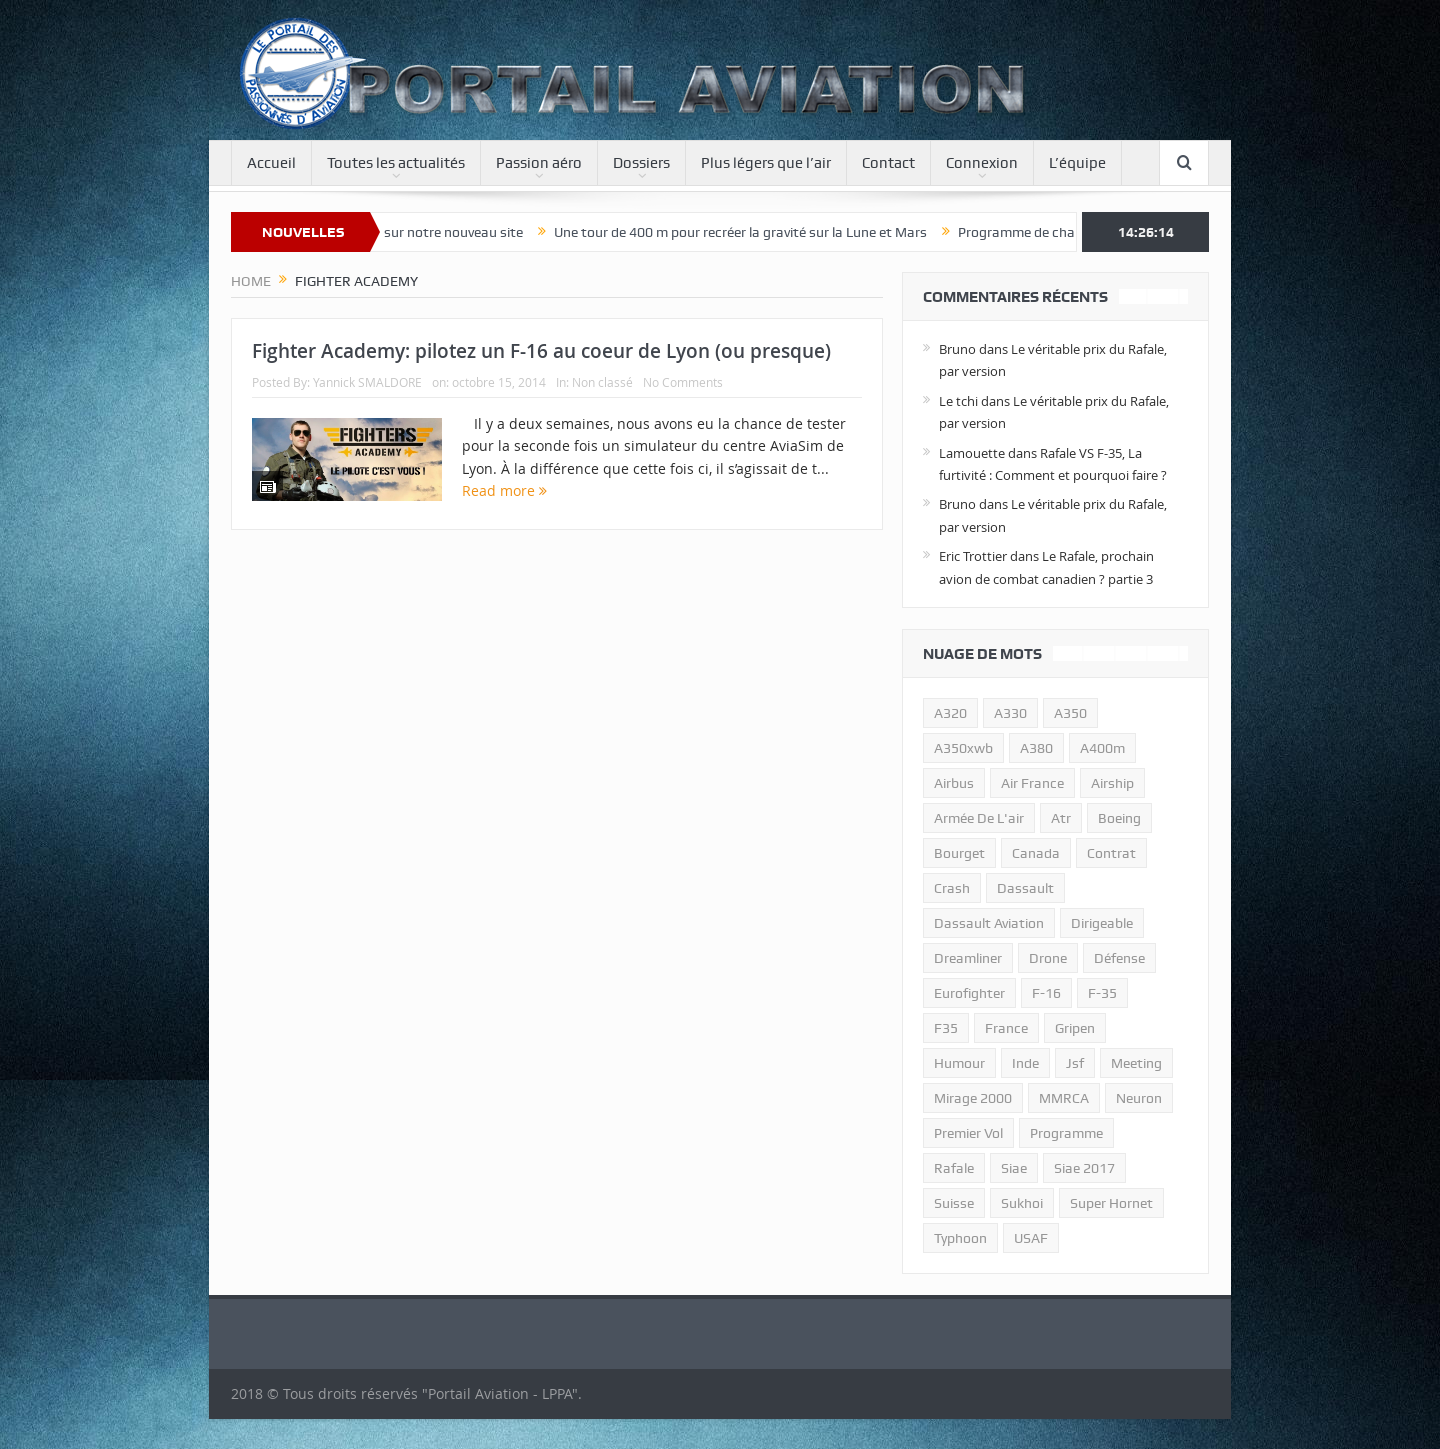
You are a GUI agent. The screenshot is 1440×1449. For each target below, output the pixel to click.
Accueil (271, 163)
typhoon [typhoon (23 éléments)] (960, 1238)
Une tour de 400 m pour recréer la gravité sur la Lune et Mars (754, 232)
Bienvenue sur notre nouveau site (434, 232)
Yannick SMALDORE (367, 382)
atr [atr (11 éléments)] (1061, 818)
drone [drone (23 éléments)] (1048, 958)
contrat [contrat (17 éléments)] (1111, 853)
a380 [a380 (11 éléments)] (1036, 748)
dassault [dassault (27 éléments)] (1025, 888)
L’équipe (1077, 163)
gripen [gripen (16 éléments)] (1075, 1028)
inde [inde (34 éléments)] (1025, 1063)
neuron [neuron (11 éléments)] (1139, 1098)
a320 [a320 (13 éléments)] (950, 713)
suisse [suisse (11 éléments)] (954, 1203)
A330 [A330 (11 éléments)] (1010, 713)
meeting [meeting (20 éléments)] (1136, 1063)
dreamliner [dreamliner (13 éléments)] (968, 958)
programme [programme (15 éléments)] (1066, 1133)
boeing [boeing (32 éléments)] (1119, 818)
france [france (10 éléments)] (1006, 1028)
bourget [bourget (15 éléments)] (959, 853)
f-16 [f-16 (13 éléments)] (1046, 993)
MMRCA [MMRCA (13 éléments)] (1064, 1098)
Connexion (982, 163)
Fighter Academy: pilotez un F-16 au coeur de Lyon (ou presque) (541, 351)
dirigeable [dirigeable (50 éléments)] (1102, 923)
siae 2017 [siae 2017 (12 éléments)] (1084, 1168)
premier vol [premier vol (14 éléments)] (968, 1133)
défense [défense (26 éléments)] (1119, 958)
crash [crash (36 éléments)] (952, 888)
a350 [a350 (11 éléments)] (1070, 713)
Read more (504, 490)
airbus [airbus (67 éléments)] (954, 783)
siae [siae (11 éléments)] (1014, 1168)
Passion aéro (539, 163)
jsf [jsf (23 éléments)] (1075, 1063)
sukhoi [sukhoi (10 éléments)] (1022, 1203)
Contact (888, 163)
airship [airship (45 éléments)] (1112, 783)
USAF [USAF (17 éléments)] (1031, 1238)
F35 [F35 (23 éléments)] (946, 1028)
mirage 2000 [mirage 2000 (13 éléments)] (973, 1098)
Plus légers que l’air (766, 163)
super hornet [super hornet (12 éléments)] (1111, 1203)
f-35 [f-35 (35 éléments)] (1102, 993)
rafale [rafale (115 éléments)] (954, 1168)
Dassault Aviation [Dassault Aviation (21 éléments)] (989, 923)
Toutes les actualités (396, 163)
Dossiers (641, 163)
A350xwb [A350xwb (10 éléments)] (963, 748)
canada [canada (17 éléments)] (1036, 853)
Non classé (602, 382)
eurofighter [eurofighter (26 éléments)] (969, 993)
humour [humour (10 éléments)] (959, 1063)
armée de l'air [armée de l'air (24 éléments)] (979, 818)
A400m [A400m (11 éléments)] (1102, 748)
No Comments (683, 382)
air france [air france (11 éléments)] (1032, 783)
